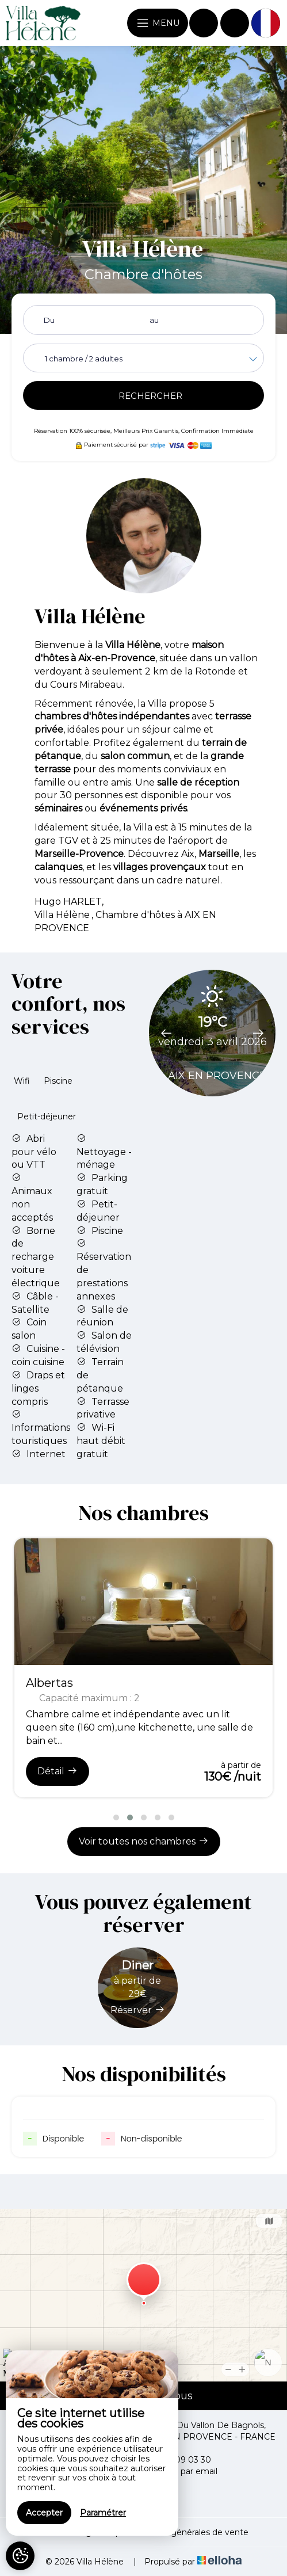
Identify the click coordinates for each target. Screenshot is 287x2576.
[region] (92, 2443)
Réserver (137, 2010)
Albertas (49, 1683)
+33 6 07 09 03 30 (168, 2460)
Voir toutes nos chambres (144, 1841)
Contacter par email (171, 2471)
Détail (57, 1771)
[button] (116, 1817)
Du (49, 320)
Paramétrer (103, 2513)
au (154, 320)
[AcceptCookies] (20, 2555)
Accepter (44, 2513)
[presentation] (166, 1030)
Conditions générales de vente (187, 2532)
